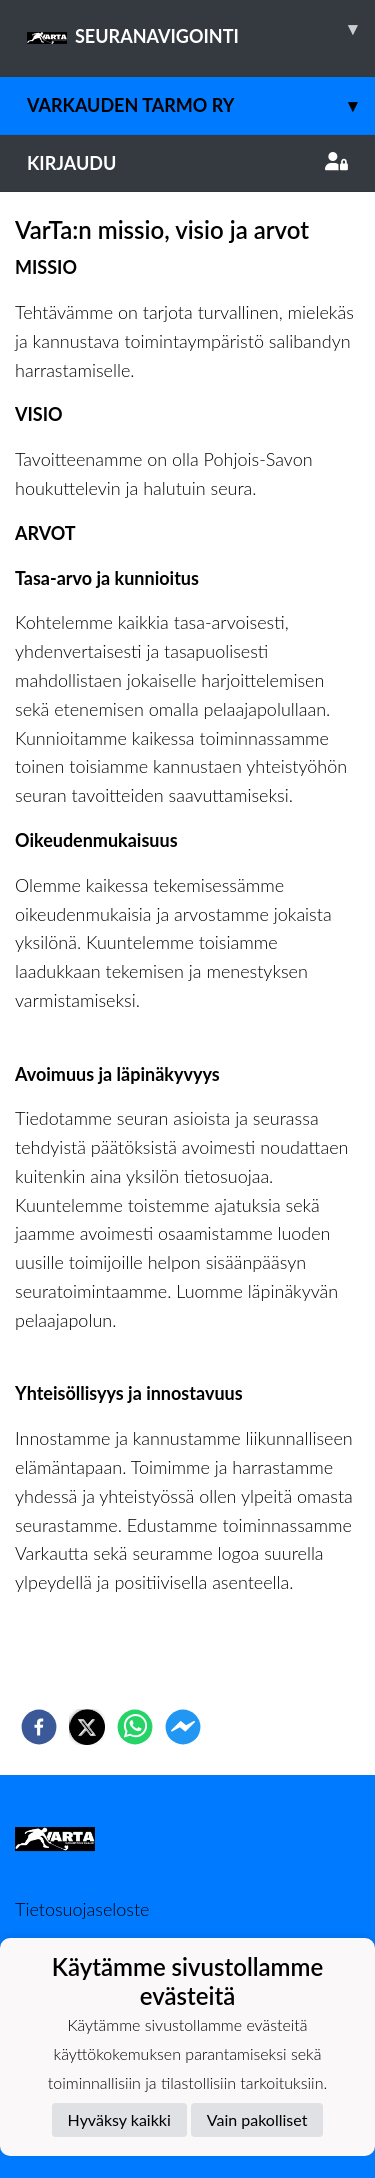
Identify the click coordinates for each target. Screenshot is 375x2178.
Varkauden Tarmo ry (201, 105)
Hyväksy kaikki (119, 2119)
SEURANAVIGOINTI (201, 29)
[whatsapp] (135, 1727)
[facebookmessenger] (183, 1727)
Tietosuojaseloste (82, 1909)
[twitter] (87, 1727)
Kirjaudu (187, 163)
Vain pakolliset (257, 2119)
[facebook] (39, 1727)
